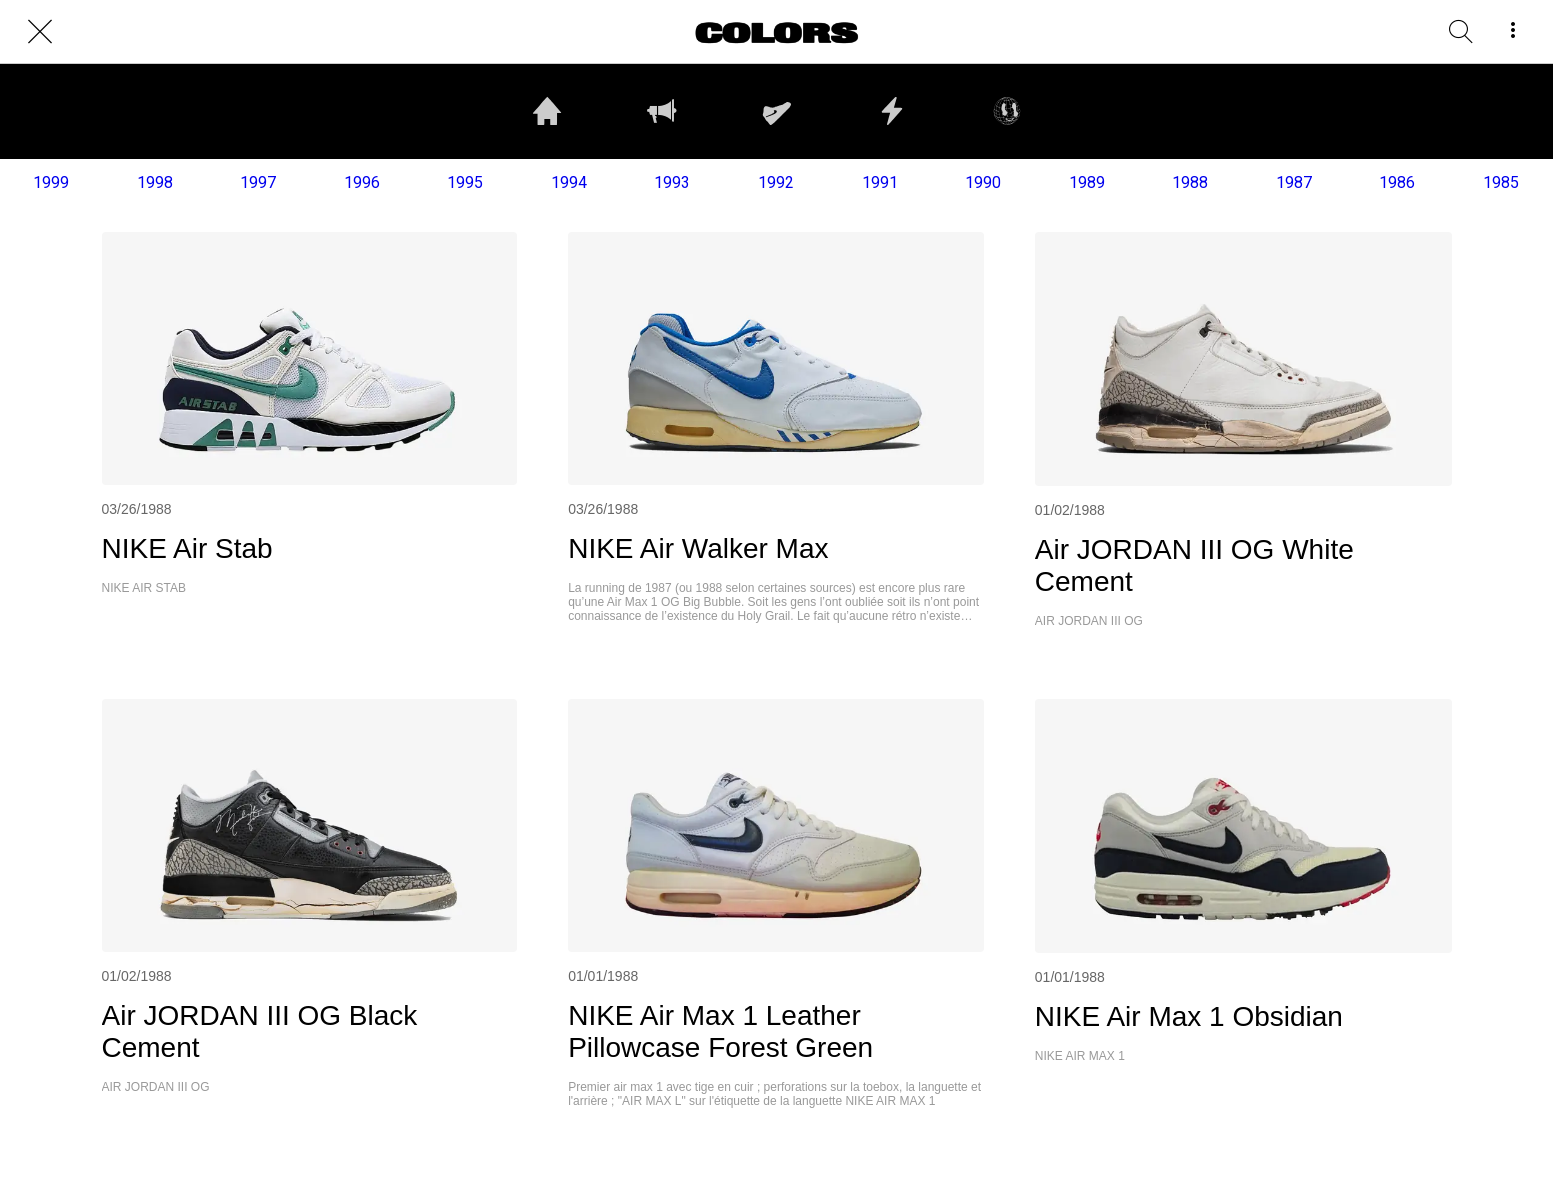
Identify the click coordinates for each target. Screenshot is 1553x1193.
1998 (155, 182)
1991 (880, 182)
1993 (672, 182)
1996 (362, 182)
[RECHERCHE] (1461, 32)
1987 (1294, 182)
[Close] (40, 32)
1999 (51, 182)
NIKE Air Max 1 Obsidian (1189, 1016)
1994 (569, 182)
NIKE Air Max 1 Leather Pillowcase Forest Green (720, 1031)
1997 (258, 182)
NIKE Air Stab (187, 548)
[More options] (1513, 32)
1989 (1087, 182)
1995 (465, 182)
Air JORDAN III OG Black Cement (260, 1031)
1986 (1397, 182)
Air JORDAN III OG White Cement (1194, 565)
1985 (1501, 182)
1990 (983, 182)
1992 (776, 182)
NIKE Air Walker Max (698, 548)
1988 (1190, 182)
